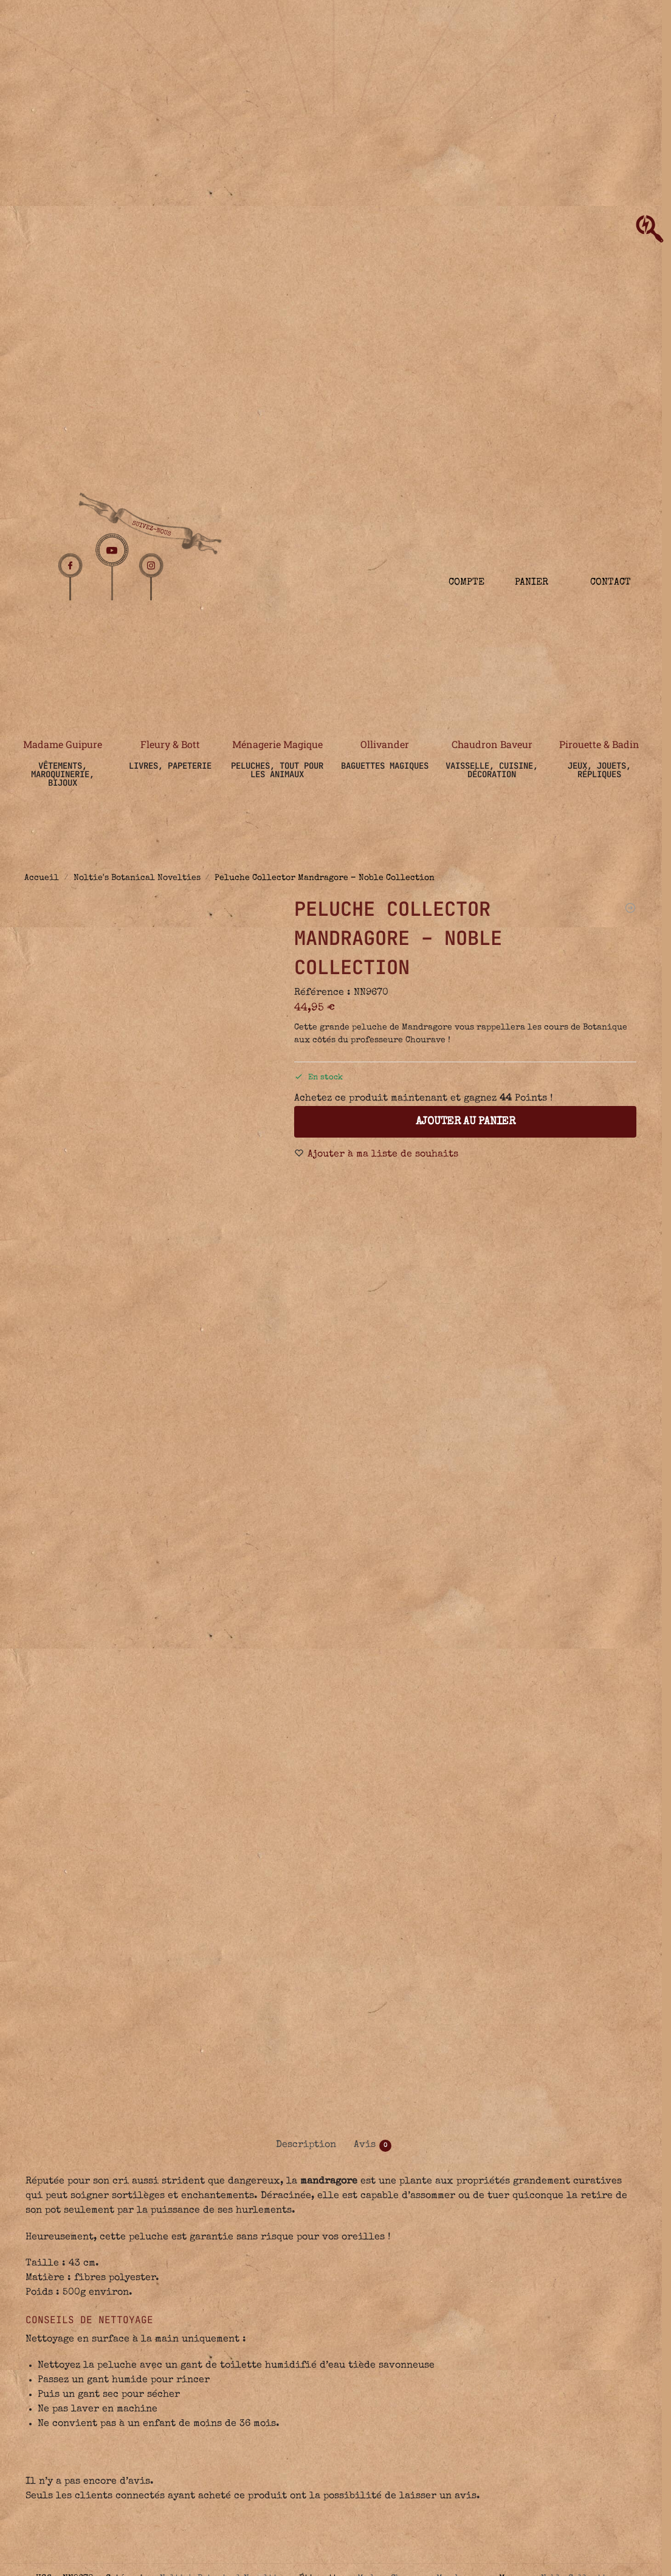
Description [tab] (306, 1842)
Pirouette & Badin (599, 744)
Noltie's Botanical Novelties (137, 878)
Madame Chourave (394, 2275)
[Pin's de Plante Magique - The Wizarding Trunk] (630, 908)
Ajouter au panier (465, 1121)
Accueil (41, 878)
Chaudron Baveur (492, 744)
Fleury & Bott (170, 744)
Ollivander (384, 744)
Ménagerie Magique (277, 744)
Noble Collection (579, 2275)
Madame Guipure (62, 744)
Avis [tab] (372, 1843)
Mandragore (461, 2275)
